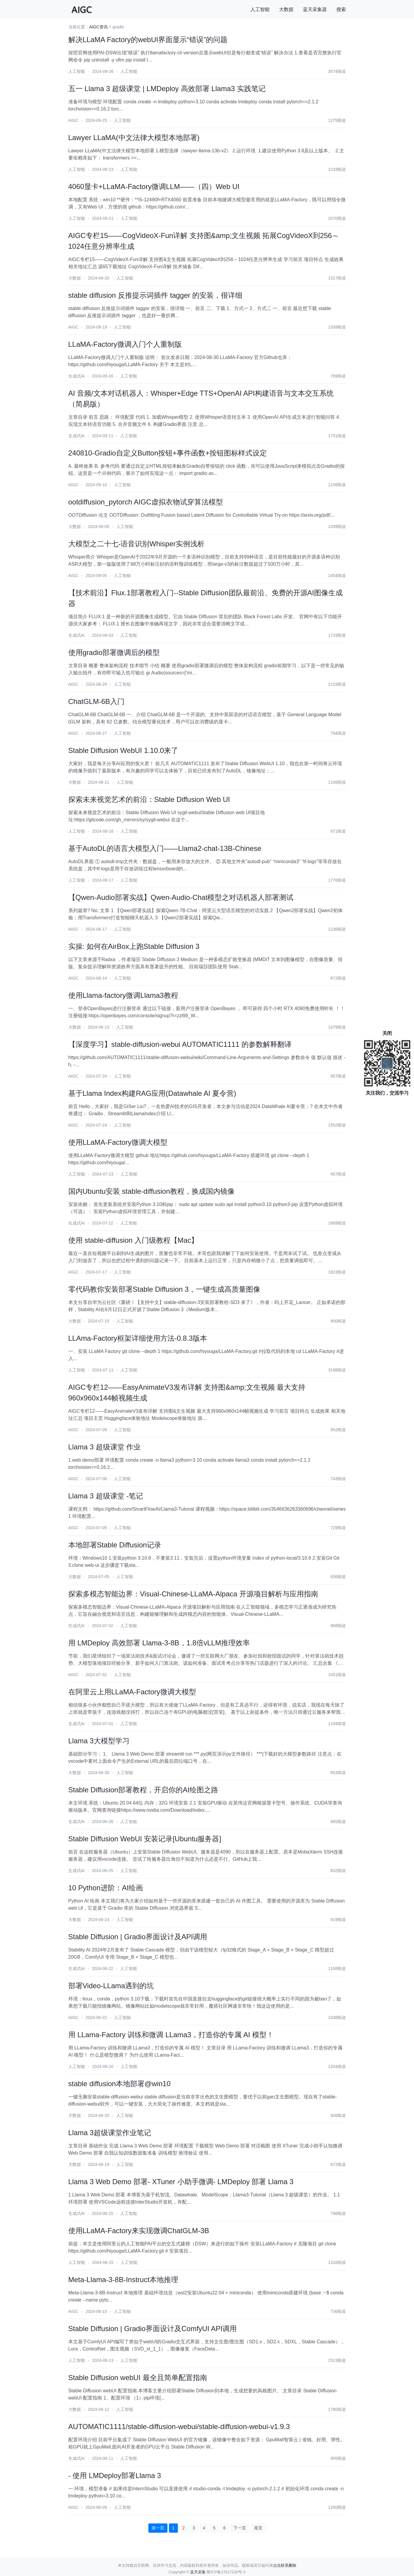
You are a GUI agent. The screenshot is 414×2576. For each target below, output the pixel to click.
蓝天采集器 (315, 9)
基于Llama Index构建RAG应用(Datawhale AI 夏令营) (152, 1093)
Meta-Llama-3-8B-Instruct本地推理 (123, 2280)
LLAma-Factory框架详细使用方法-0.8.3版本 (137, 1338)
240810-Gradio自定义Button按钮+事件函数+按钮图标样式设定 (167, 453)
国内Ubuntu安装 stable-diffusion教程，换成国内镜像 (151, 1191)
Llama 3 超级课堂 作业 (104, 1447)
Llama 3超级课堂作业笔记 (109, 2133)
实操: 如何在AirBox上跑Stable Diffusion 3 (134, 946)
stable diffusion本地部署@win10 (119, 2084)
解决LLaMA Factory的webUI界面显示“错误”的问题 (147, 40)
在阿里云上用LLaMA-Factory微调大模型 (132, 1692)
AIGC (73, 120)
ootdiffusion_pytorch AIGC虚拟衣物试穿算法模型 (145, 502)
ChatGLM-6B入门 (96, 701)
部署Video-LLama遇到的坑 (111, 1986)
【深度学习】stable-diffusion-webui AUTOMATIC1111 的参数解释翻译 (180, 1044)
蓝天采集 (198, 2572)
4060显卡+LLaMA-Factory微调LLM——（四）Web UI (154, 186)
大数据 (286, 9)
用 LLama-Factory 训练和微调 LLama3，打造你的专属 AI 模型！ (171, 2035)
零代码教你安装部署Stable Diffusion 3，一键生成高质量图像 (164, 1289)
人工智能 (260, 9)
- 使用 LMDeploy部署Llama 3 (114, 2475)
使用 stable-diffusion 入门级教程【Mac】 (133, 1240)
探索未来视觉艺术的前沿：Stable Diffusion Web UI (149, 799)
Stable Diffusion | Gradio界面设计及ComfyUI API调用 (152, 2329)
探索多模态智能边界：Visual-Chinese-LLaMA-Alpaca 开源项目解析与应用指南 (193, 1594)
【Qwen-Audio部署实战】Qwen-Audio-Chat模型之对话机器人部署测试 (181, 897)
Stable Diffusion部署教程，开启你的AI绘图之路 (143, 1790)
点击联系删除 (284, 2565)
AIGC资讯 (98, 26)
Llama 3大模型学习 (99, 1741)
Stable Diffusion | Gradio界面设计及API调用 (137, 1937)
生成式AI (76, 376)
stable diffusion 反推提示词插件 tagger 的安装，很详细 (155, 295)
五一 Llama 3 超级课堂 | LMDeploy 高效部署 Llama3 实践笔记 (167, 89)
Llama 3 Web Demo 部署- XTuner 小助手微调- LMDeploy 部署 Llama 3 (181, 2182)
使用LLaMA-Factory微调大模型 (117, 1142)
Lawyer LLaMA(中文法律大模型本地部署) (134, 138)
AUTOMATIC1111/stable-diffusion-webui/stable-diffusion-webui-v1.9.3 (179, 2426)
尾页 (258, 2528)
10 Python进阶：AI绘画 (105, 1888)
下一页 (239, 2528)
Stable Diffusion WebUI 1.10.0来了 (123, 750)
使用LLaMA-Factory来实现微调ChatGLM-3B (138, 2231)
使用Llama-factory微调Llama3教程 (123, 995)
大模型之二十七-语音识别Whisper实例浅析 (136, 544)
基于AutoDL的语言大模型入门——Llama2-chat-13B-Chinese (164, 848)
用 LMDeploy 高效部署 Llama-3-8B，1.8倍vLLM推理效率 (159, 1643)
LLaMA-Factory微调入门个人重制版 (125, 344)
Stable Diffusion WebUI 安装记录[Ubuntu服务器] (144, 1839)
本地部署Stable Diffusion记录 (114, 1545)
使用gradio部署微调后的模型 (114, 652)
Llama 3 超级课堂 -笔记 (105, 1496)
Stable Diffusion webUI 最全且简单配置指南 (137, 2378)
